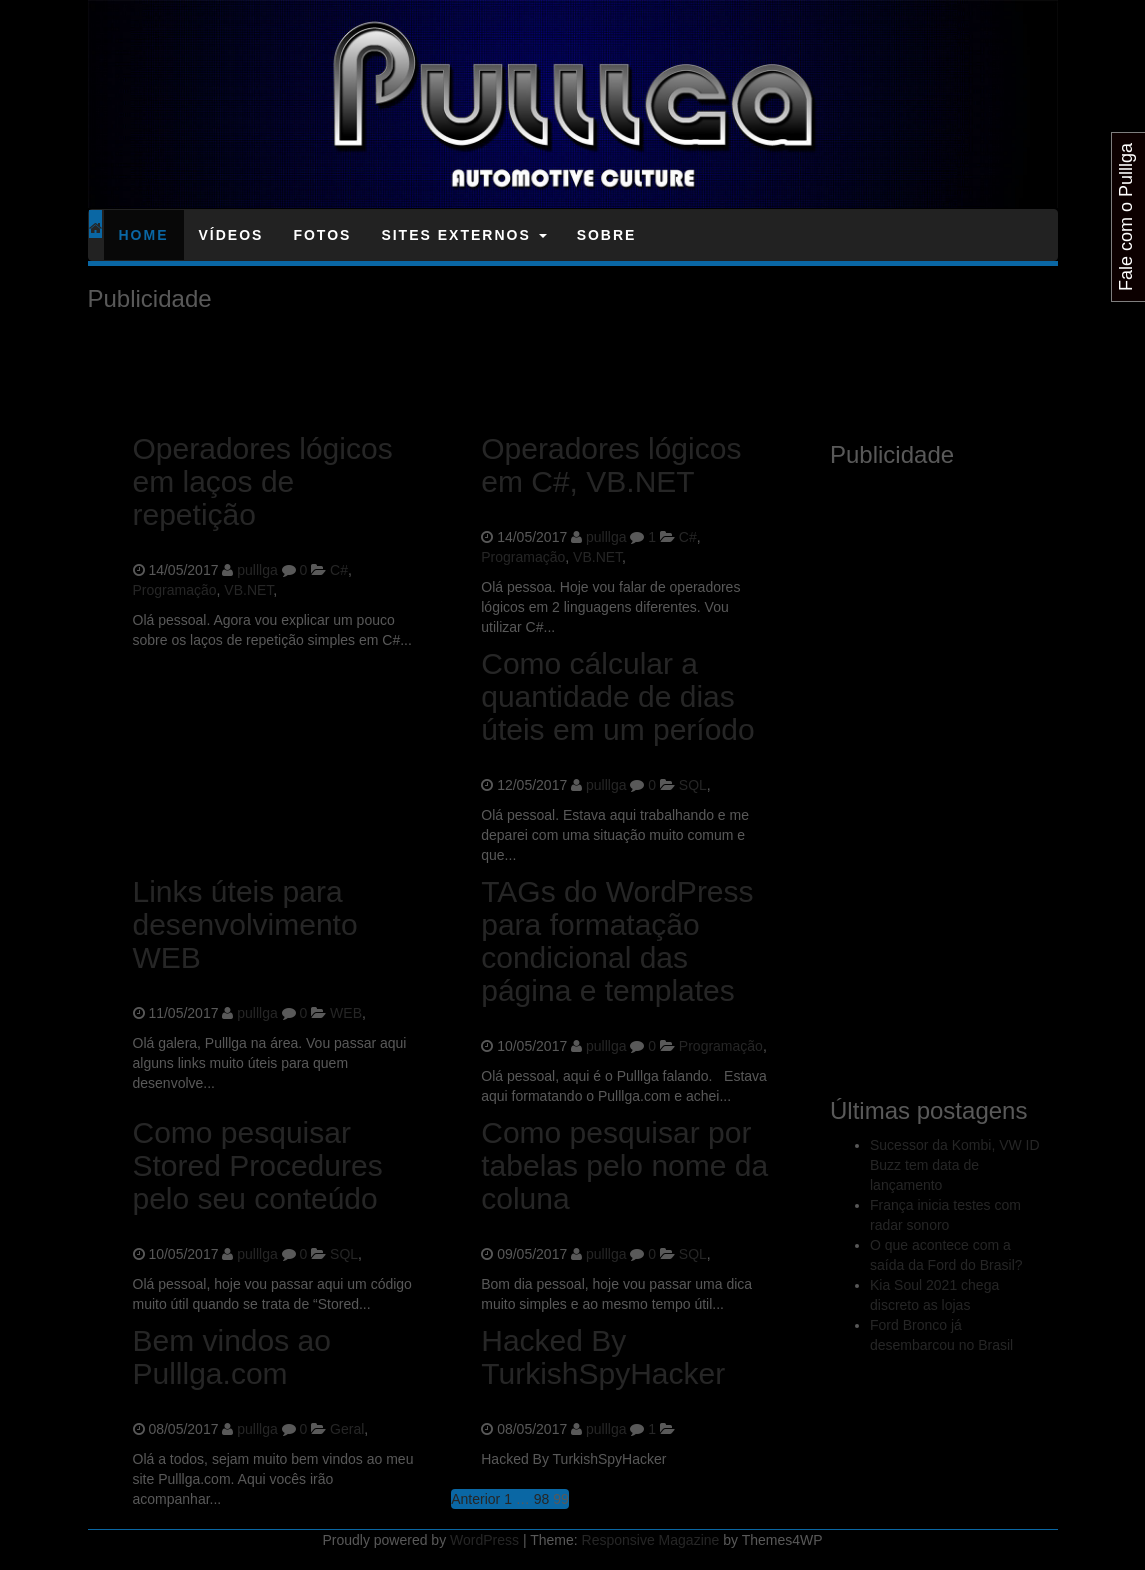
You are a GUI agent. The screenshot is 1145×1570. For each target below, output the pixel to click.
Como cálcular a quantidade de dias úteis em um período (617, 696)
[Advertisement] (452, 367)
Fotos (322, 235)
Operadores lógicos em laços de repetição (263, 481)
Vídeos (231, 235)
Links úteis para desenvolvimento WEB (245, 924)
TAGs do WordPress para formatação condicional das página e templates (617, 941)
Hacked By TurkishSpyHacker (603, 1357)
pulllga (257, 570)
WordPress (484, 1540)
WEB (346, 1013)
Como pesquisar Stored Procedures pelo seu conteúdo (258, 1165)
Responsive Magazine (651, 1540)
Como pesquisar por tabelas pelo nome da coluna (624, 1165)
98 (542, 1499)
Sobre (607, 235)
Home (144, 235)
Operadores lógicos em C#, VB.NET (611, 465)
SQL (693, 785)
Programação (175, 590)
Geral (347, 1429)
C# (339, 570)
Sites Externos (463, 235)
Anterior (475, 1499)
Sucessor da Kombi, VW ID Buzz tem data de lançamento (955, 1165)
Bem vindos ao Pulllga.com (232, 1357)
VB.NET (248, 590)
